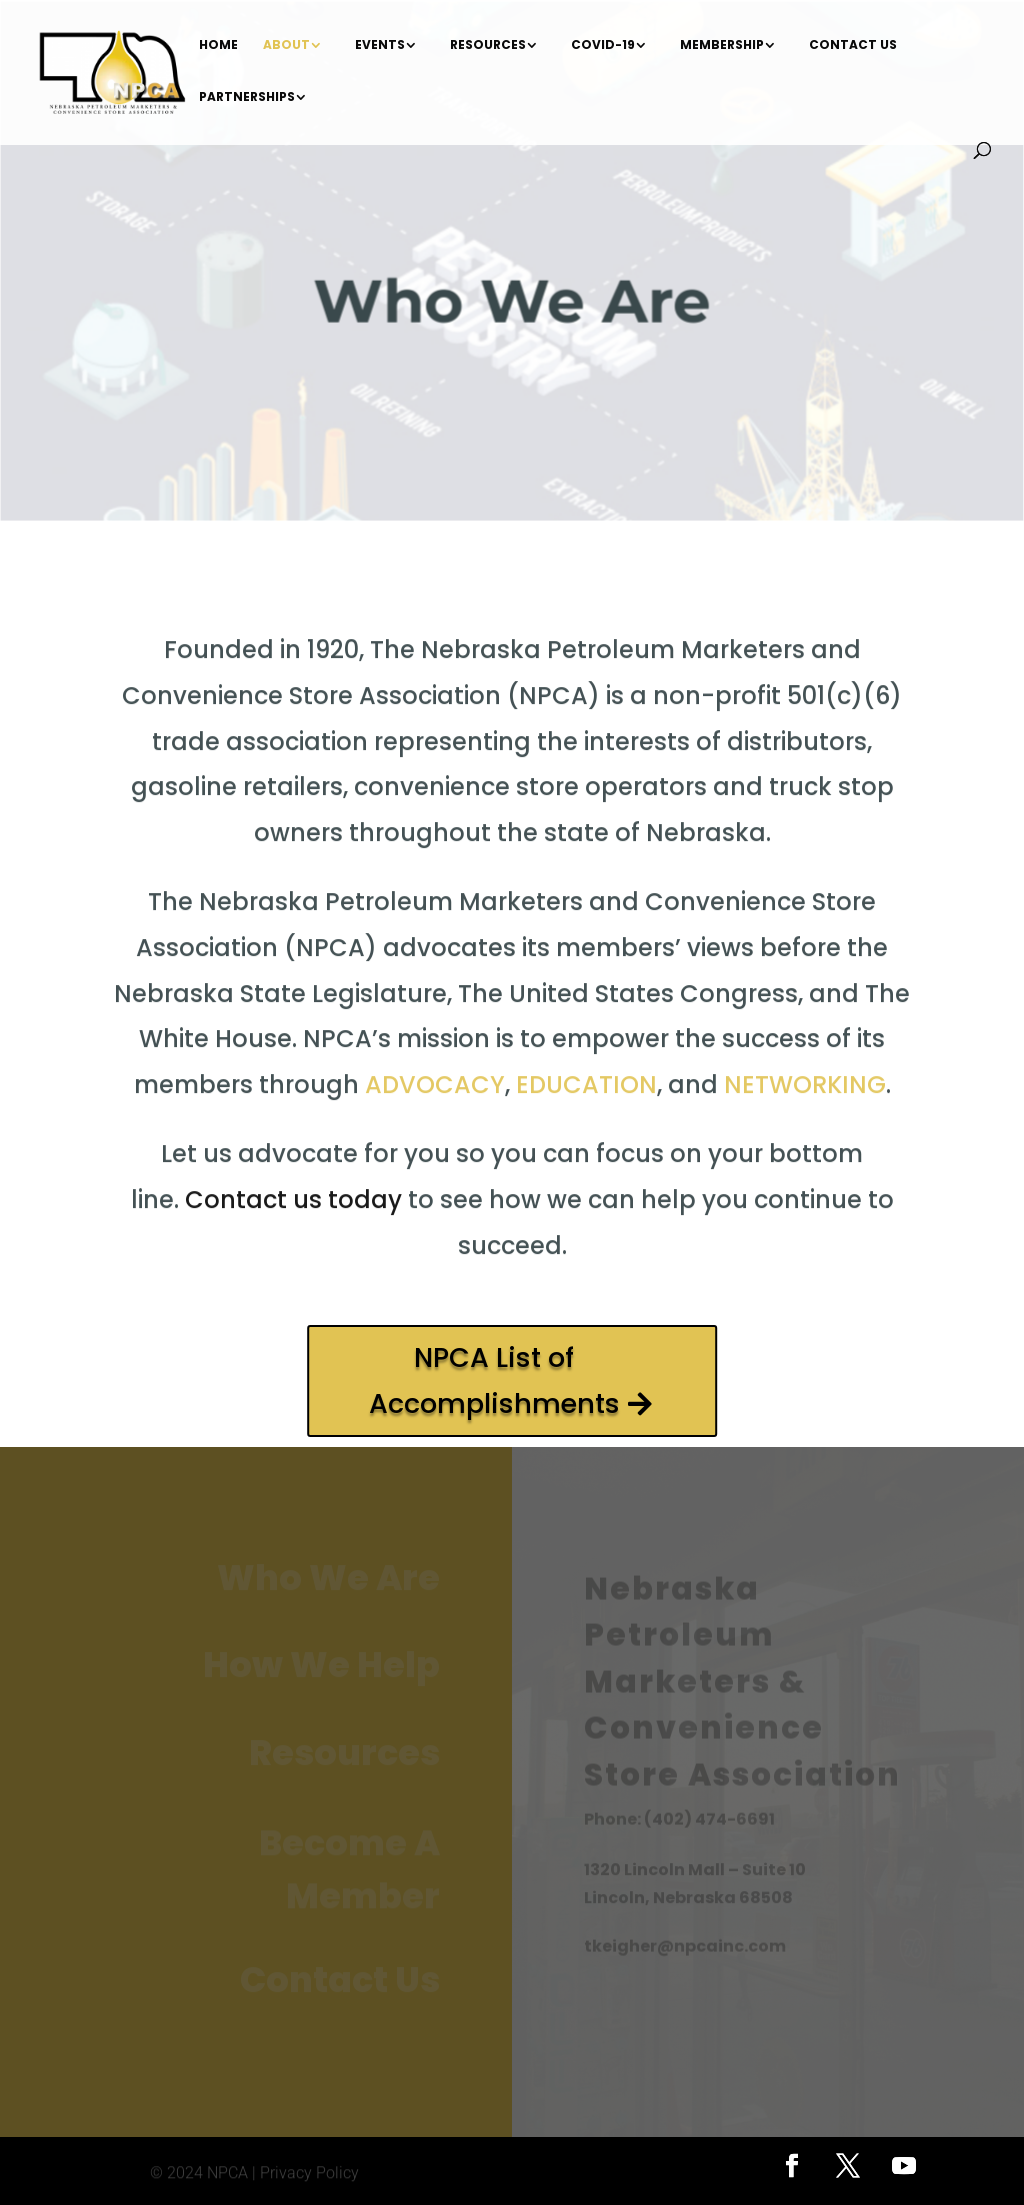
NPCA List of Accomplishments (494, 1380)
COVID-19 (603, 45)
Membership (722, 45)
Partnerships (247, 97)
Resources (488, 45)
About (286, 45)
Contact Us (853, 45)
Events (380, 45)
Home (218, 45)
